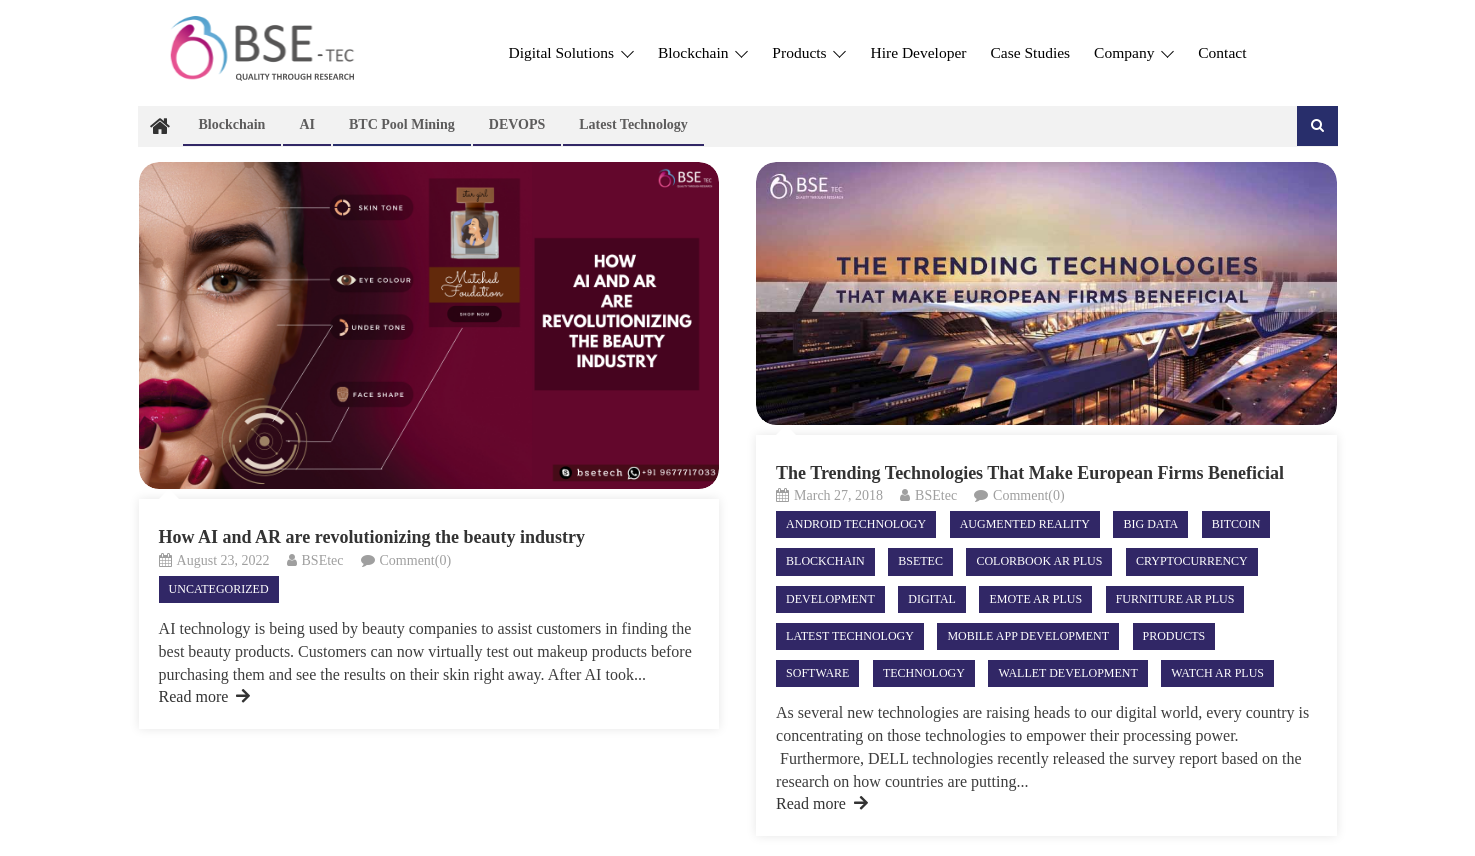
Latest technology (633, 124)
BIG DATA (1150, 524)
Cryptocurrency (1192, 561)
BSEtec (323, 560)
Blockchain (703, 52)
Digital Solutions (571, 52)
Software (817, 673)
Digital (932, 599)
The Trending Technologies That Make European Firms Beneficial (1030, 473)
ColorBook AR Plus (1039, 561)
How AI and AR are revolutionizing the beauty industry (372, 537)
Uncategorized (219, 589)
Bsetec (920, 561)
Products (809, 52)
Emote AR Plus (1035, 599)
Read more (205, 696)
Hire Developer (918, 52)
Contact (1222, 52)
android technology (856, 524)
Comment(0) (416, 560)
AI (307, 124)
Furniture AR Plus (1175, 599)
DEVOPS (517, 124)
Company (1134, 52)
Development (830, 599)
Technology (924, 673)
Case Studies (1030, 52)
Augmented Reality (1025, 524)
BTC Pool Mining (402, 124)
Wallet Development (1067, 673)
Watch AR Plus (1217, 673)
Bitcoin (1236, 524)
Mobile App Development (1028, 636)
